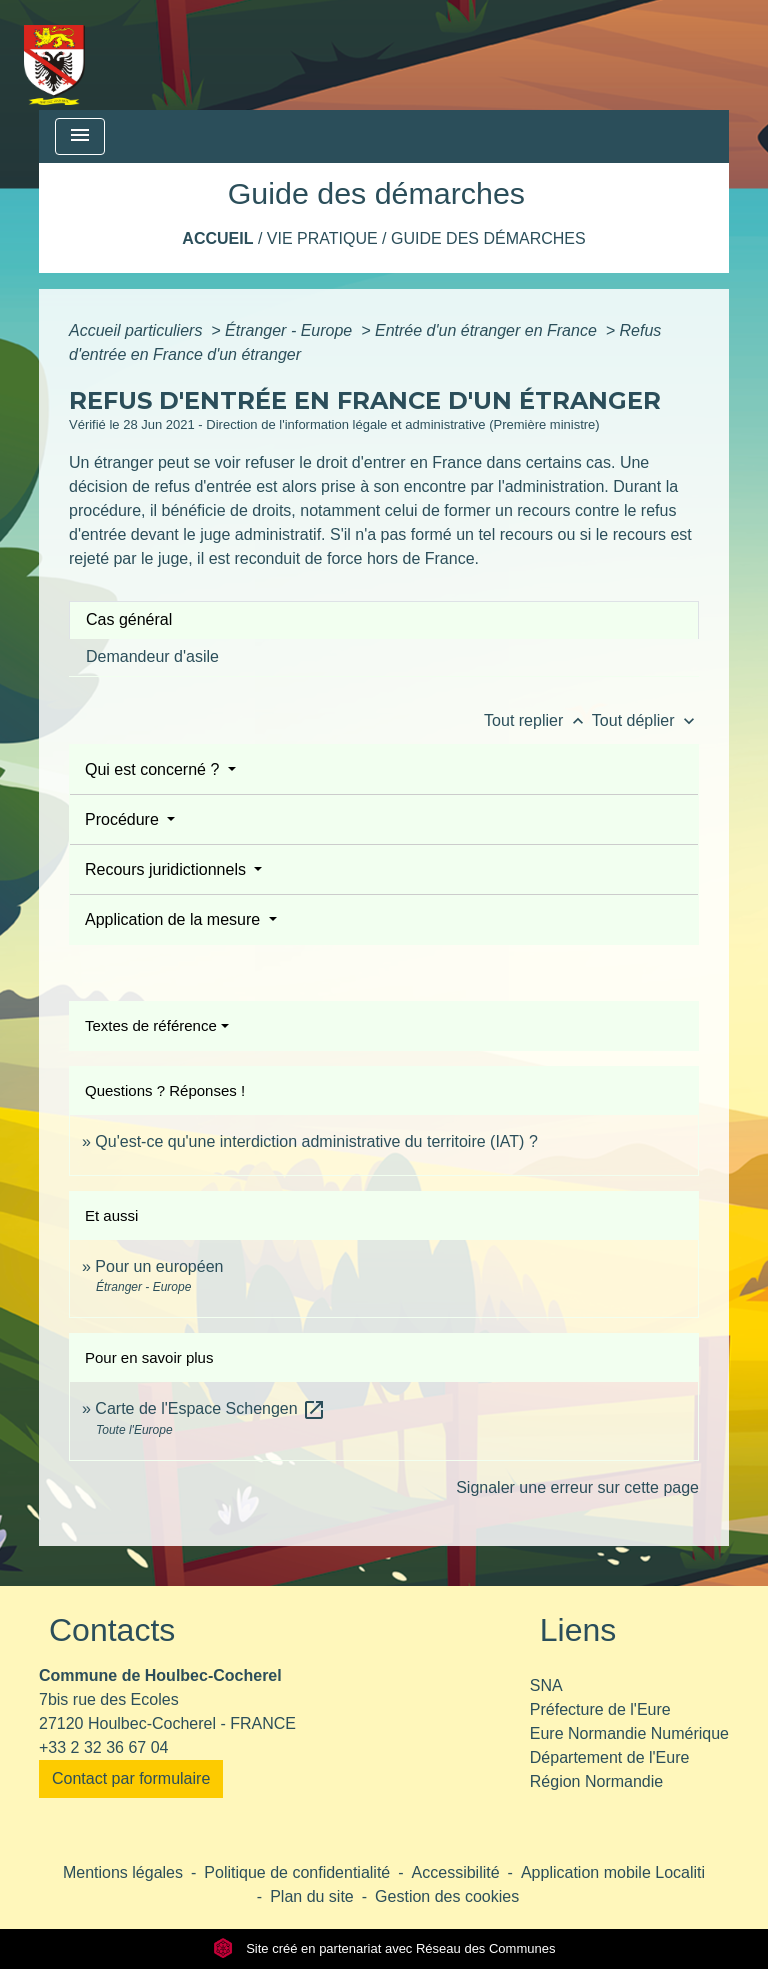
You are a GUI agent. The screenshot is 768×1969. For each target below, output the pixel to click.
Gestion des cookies (447, 1896)
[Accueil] (54, 55)
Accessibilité (456, 1872)
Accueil (217, 238)
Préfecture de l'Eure (600, 1709)
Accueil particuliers (138, 330)
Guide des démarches (488, 238)
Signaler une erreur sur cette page (577, 1487)
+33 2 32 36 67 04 (103, 1747)
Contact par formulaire (131, 1778)
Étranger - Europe (291, 330)
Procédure (124, 819)
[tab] (384, 620)
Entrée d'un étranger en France (488, 330)
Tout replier (538, 720)
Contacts (112, 1630)
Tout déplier (645, 720)
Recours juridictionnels (167, 869)
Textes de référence (151, 1025)
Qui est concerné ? (154, 769)
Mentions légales (123, 1872)
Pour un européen (159, 1266)
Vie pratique (322, 238)
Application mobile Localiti (613, 1872)
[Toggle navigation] (80, 136)
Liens (578, 1630)
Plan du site (312, 1896)
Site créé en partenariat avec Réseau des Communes (384, 1948)
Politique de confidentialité (297, 1872)
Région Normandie (596, 1781)
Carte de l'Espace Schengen (210, 1408)
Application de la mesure (175, 919)
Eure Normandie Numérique (629, 1733)
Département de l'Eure (610, 1757)
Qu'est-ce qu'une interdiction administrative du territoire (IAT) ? (316, 1141)
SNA (546, 1685)
